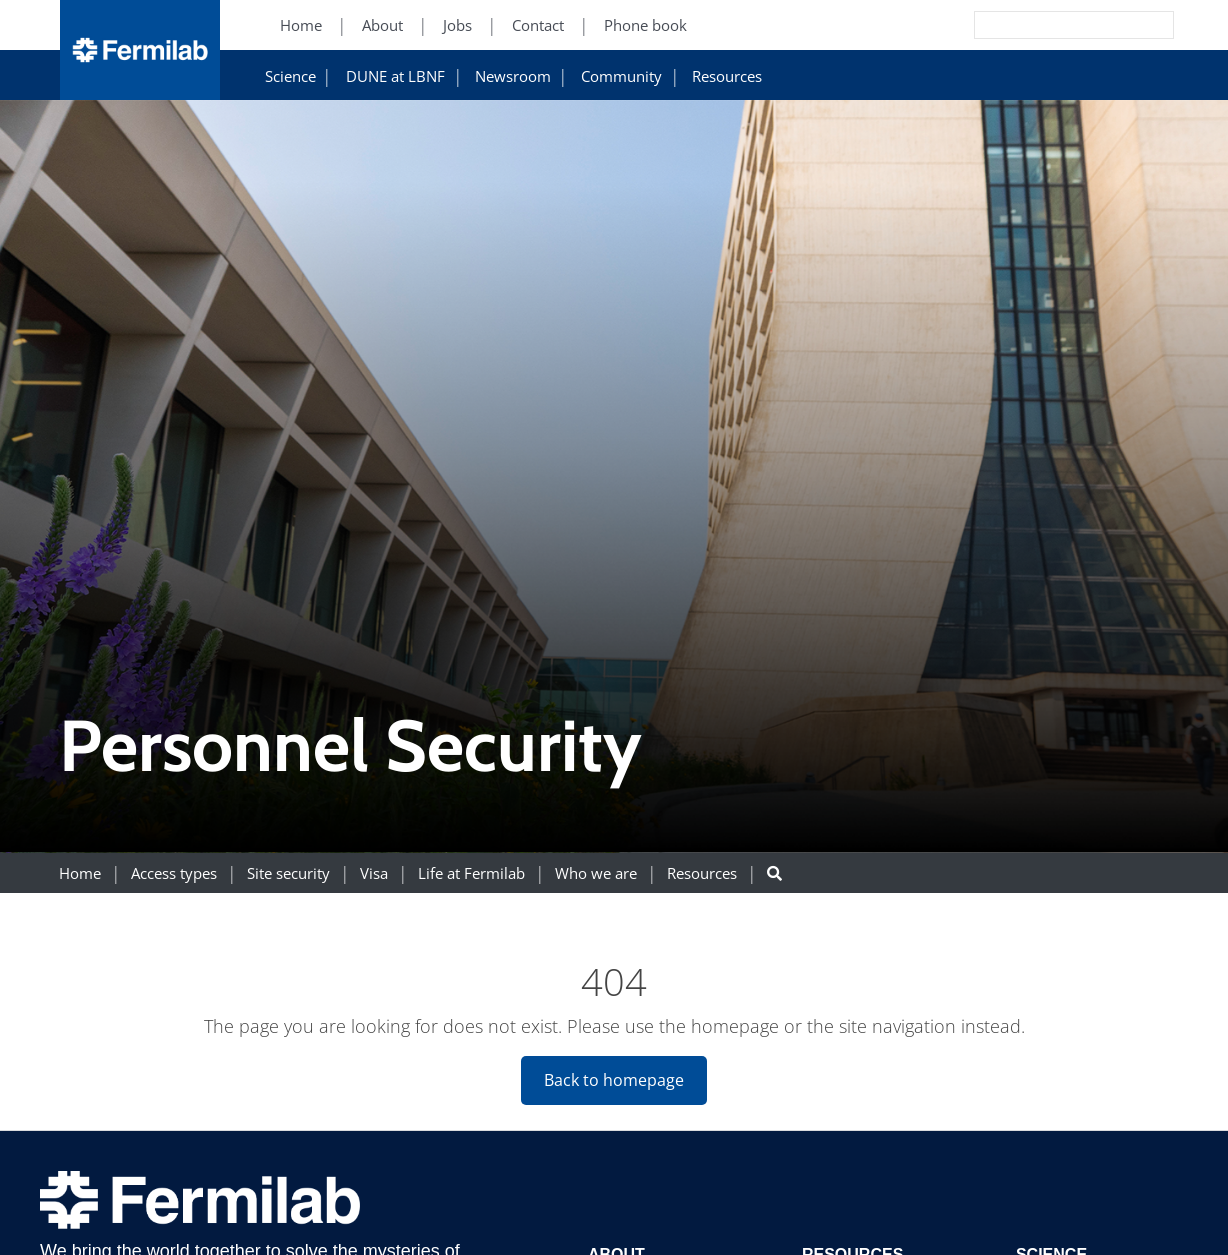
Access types (174, 873)
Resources (727, 76)
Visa (374, 873)
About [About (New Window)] (382, 25)
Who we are (596, 873)
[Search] (1029, 25)
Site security (288, 873)
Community (621, 76)
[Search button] (774, 873)
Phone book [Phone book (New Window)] (645, 25)
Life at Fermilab (471, 873)
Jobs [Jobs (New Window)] (457, 25)
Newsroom (513, 76)
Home (80, 873)
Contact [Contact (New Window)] (538, 25)
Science (290, 76)
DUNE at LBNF (395, 76)
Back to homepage (614, 1080)
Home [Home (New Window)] (301, 25)
